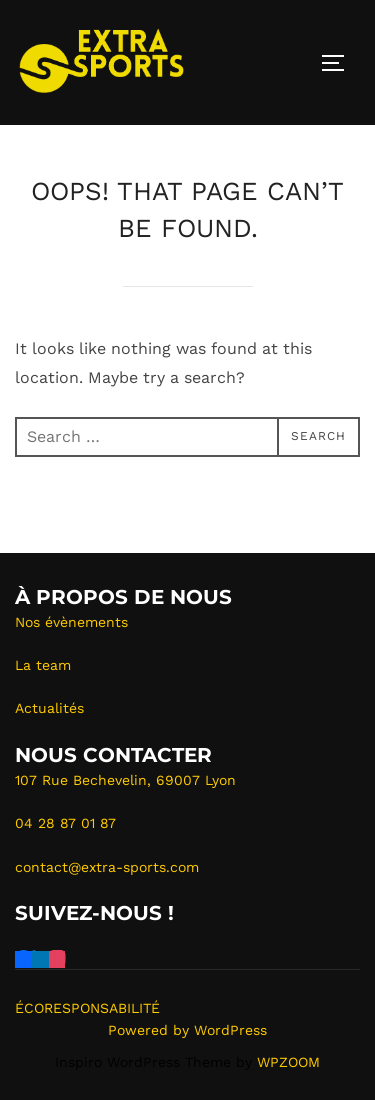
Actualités (49, 708)
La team (43, 665)
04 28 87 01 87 (65, 823)
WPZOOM (288, 1062)
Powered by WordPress (187, 1030)
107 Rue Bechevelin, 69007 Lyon (125, 780)
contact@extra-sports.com (107, 867)
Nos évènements (71, 622)
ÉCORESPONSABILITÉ (87, 1008)
